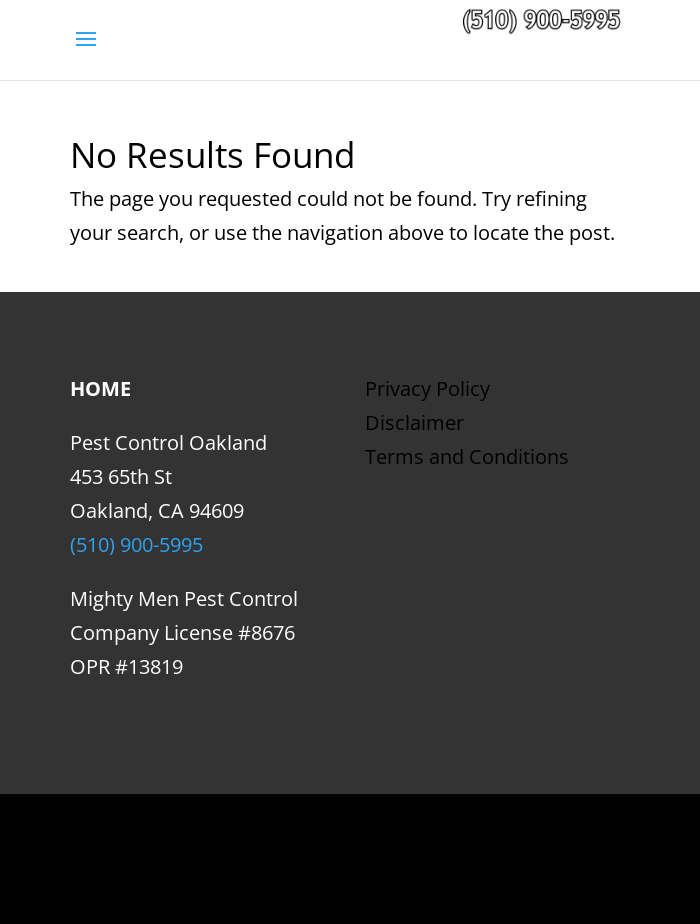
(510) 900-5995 (136, 544)
